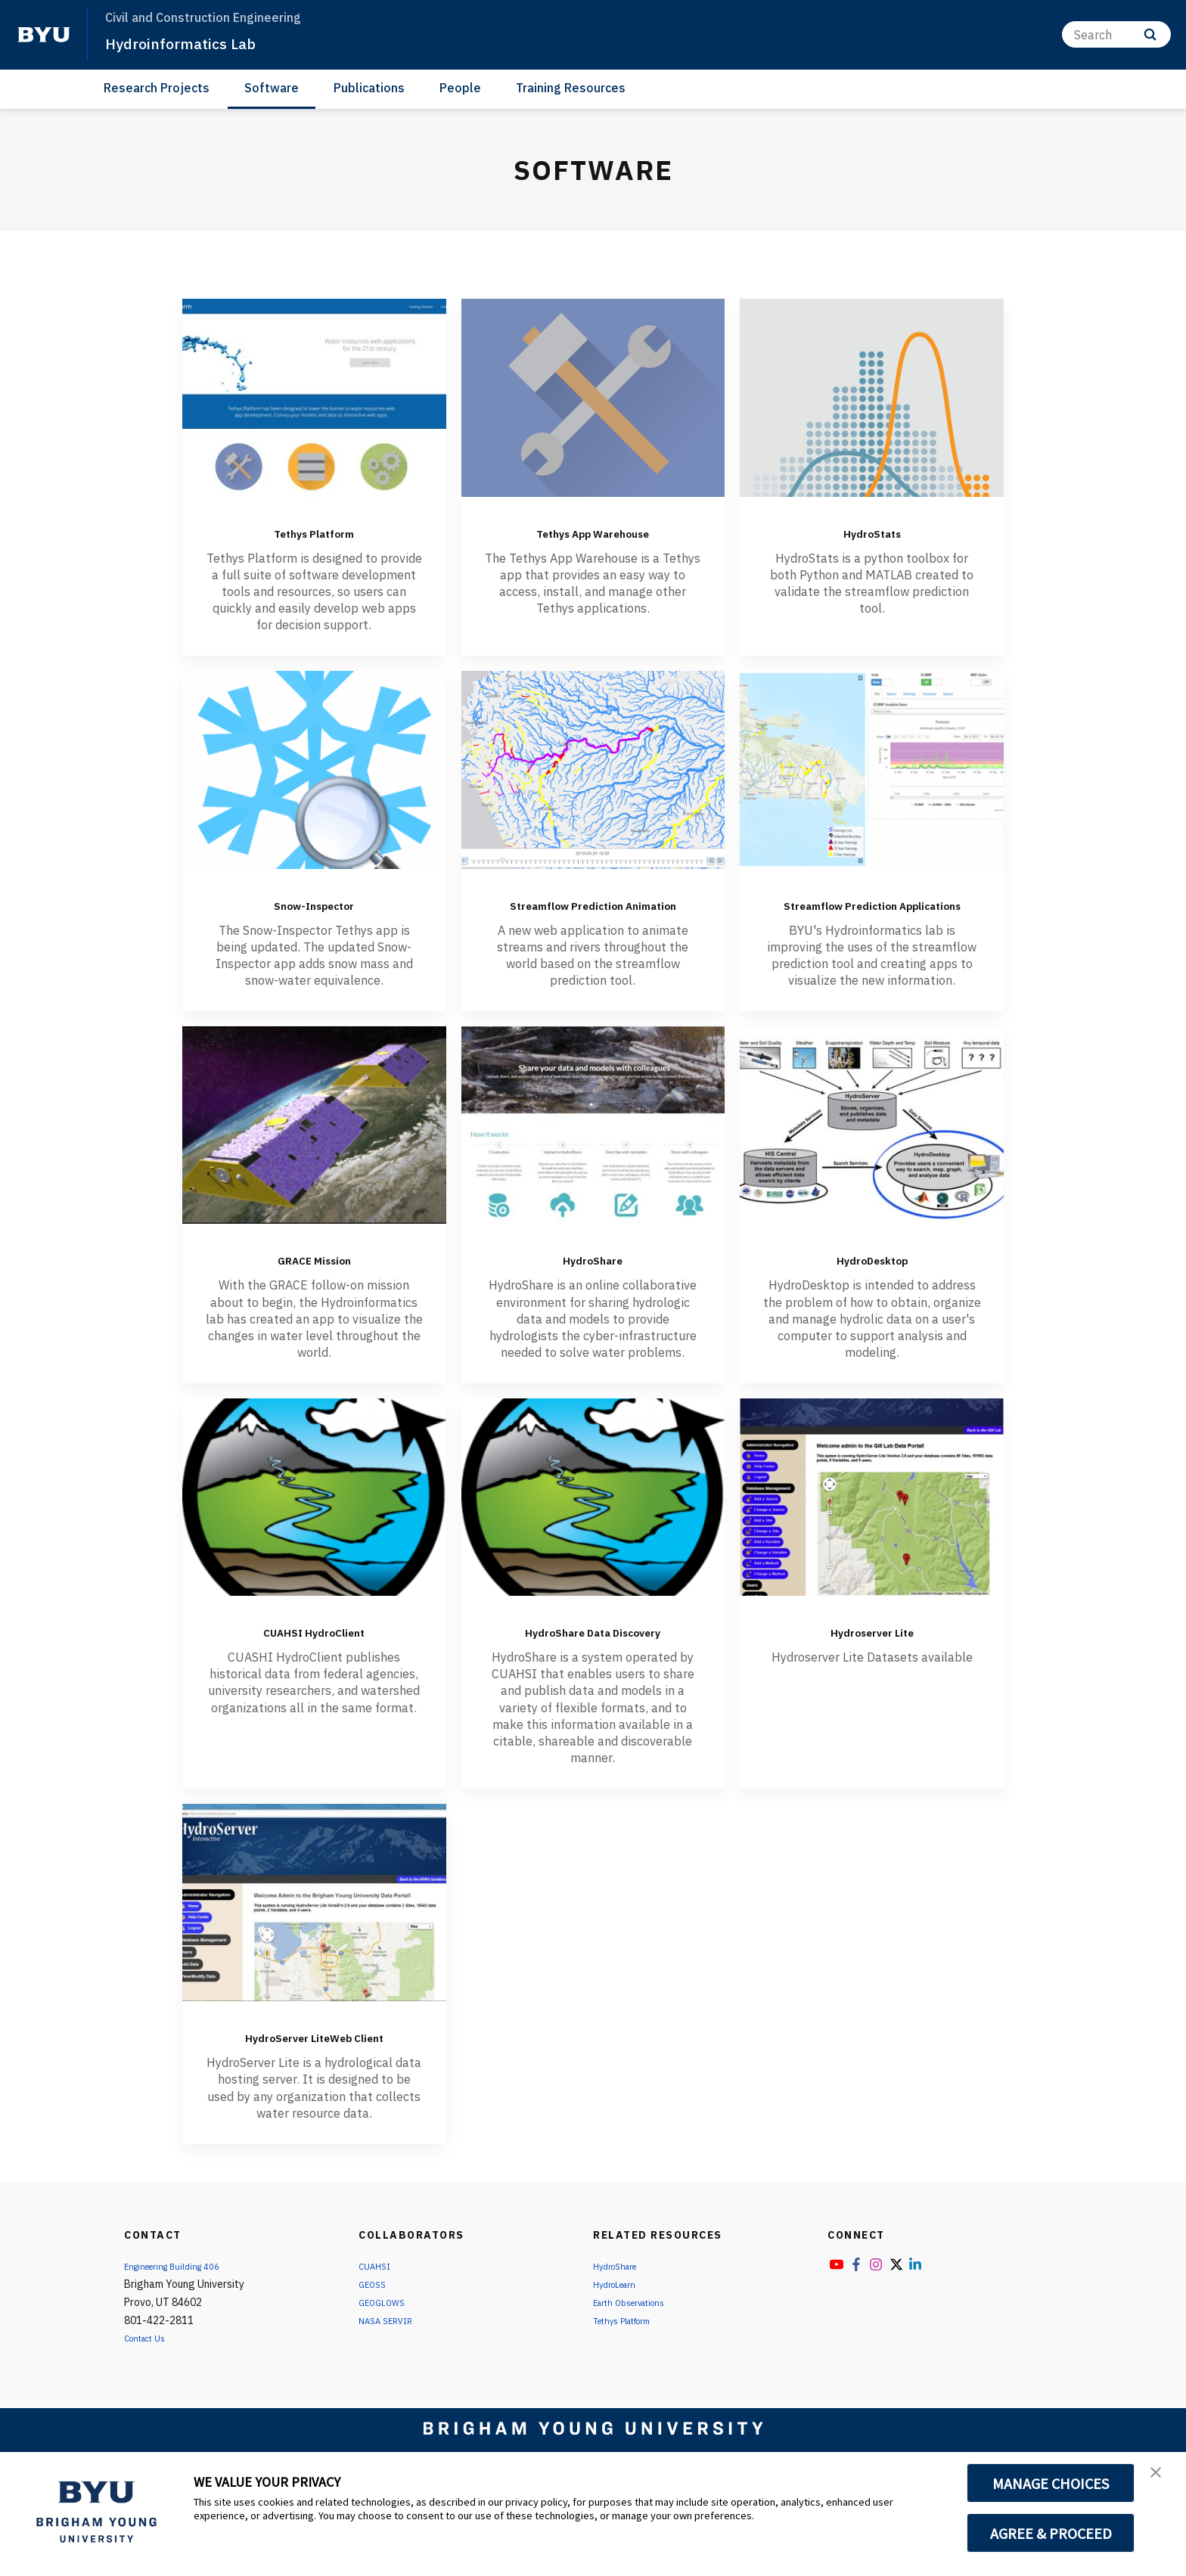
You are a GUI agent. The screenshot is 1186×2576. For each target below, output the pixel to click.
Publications (369, 87)
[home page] (43, 34)
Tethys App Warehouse (592, 531)
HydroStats (872, 531)
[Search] (1116, 34)
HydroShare (593, 1280)
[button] (1161, 2479)
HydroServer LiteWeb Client (314, 2092)
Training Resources (571, 87)
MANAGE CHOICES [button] (1051, 2483)
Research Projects (157, 87)
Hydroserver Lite (871, 1652)
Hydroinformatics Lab (196, 42)
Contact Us (150, 2406)
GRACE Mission (314, 1280)
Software (271, 87)
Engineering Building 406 (182, 2334)
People (460, 87)
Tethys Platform (314, 531)
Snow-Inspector (314, 903)
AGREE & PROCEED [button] (1051, 2532)
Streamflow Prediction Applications (872, 914)
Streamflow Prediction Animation (593, 914)
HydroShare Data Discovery (592, 1663)
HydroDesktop (872, 1280)
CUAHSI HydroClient (314, 1652)
